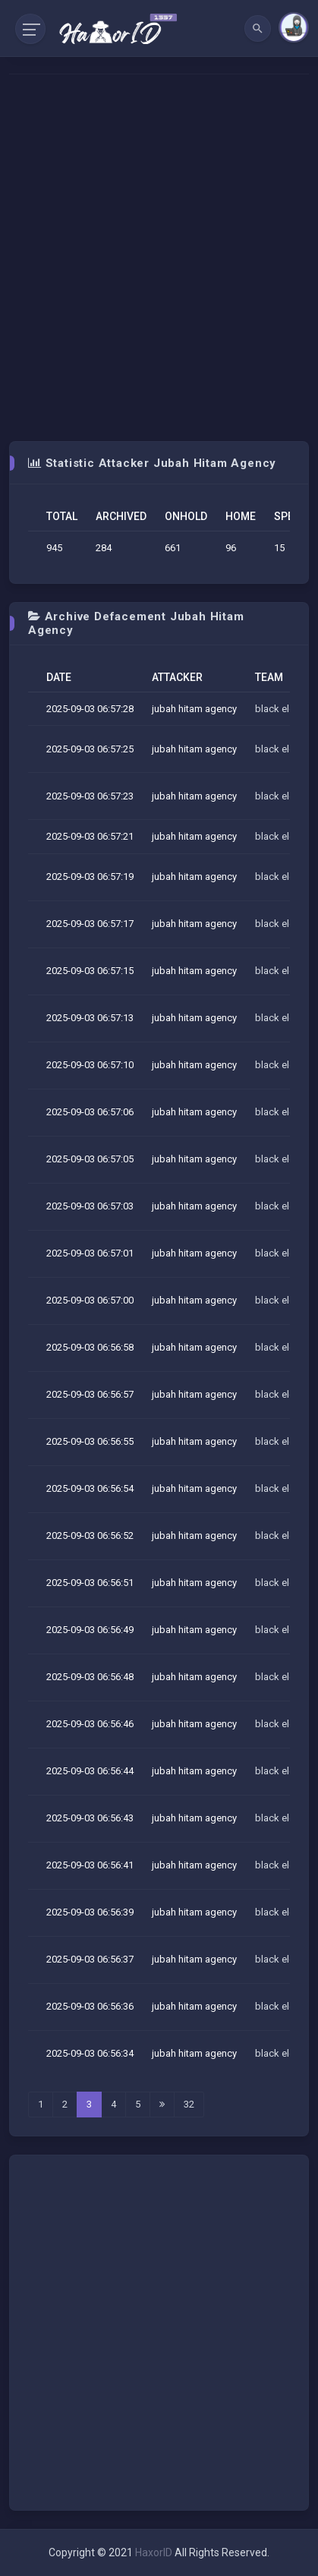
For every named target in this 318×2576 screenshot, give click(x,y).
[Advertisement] (159, 258)
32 (189, 2104)
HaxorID (153, 2552)
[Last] (162, 2104)
